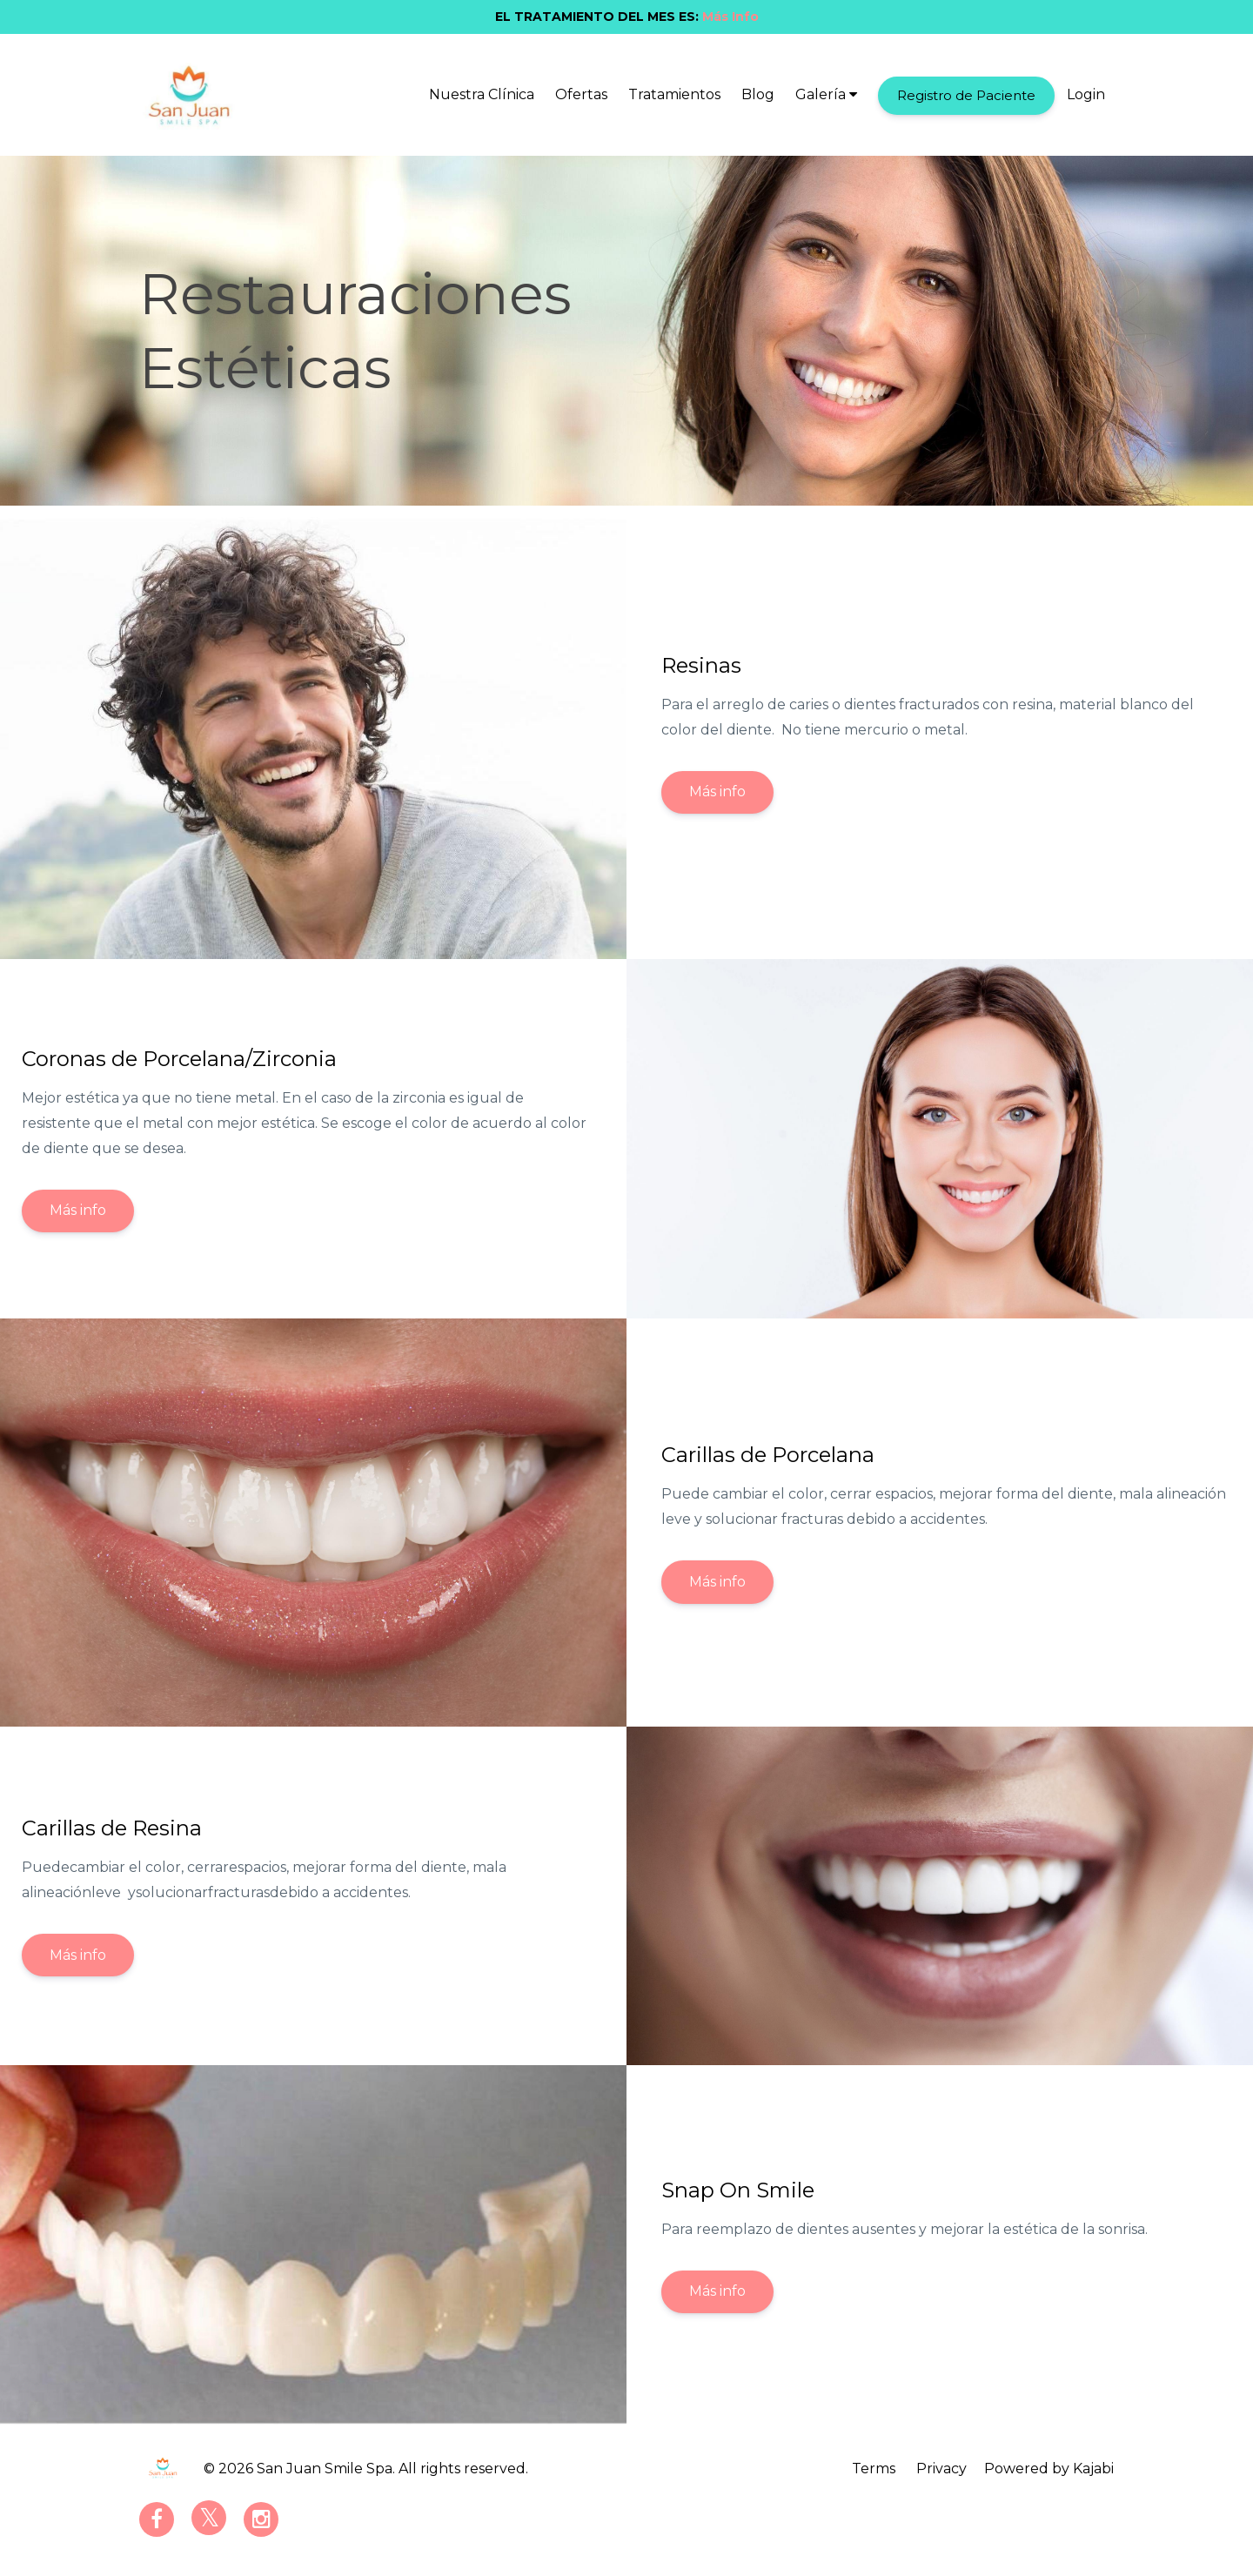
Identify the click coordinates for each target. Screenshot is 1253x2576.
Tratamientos (674, 94)
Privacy (941, 2468)
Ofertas (581, 94)
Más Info (730, 16)
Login (1086, 94)
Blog (757, 94)
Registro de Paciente (966, 95)
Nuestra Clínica (481, 94)
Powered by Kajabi (1049, 2468)
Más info (717, 791)
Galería (826, 94)
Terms (873, 2468)
